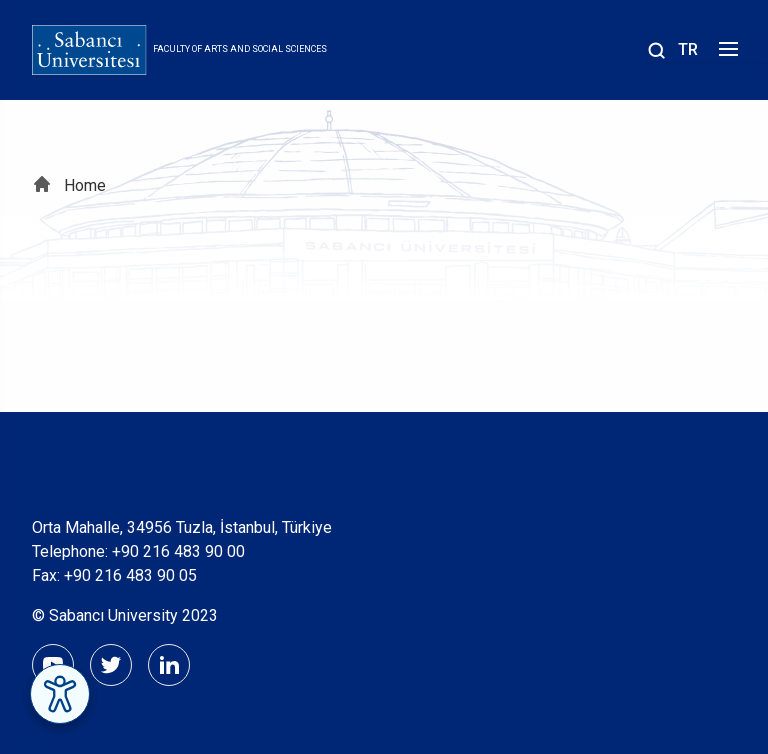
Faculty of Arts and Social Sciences (240, 49)
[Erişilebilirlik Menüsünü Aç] (60, 694)
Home (85, 185)
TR (688, 49)
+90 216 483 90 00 (178, 551)
